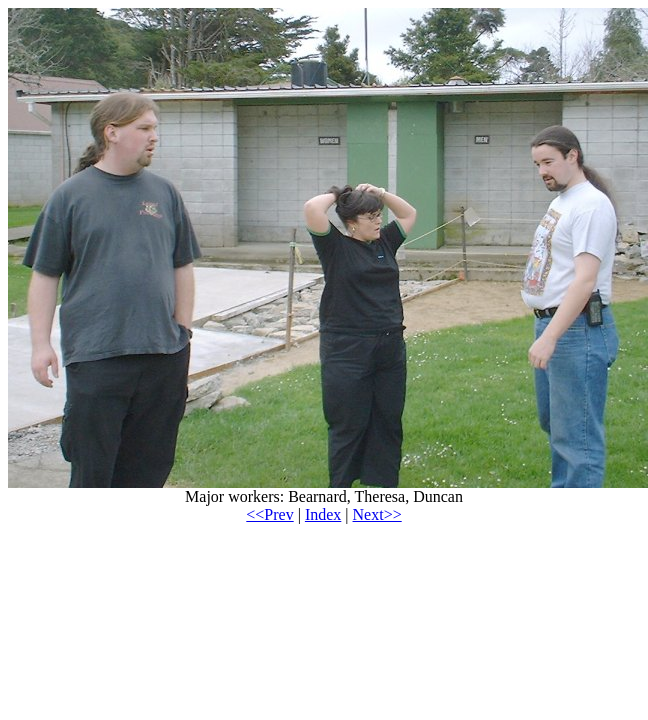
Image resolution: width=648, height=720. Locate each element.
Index (323, 514)
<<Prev (269, 514)
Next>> (377, 514)
